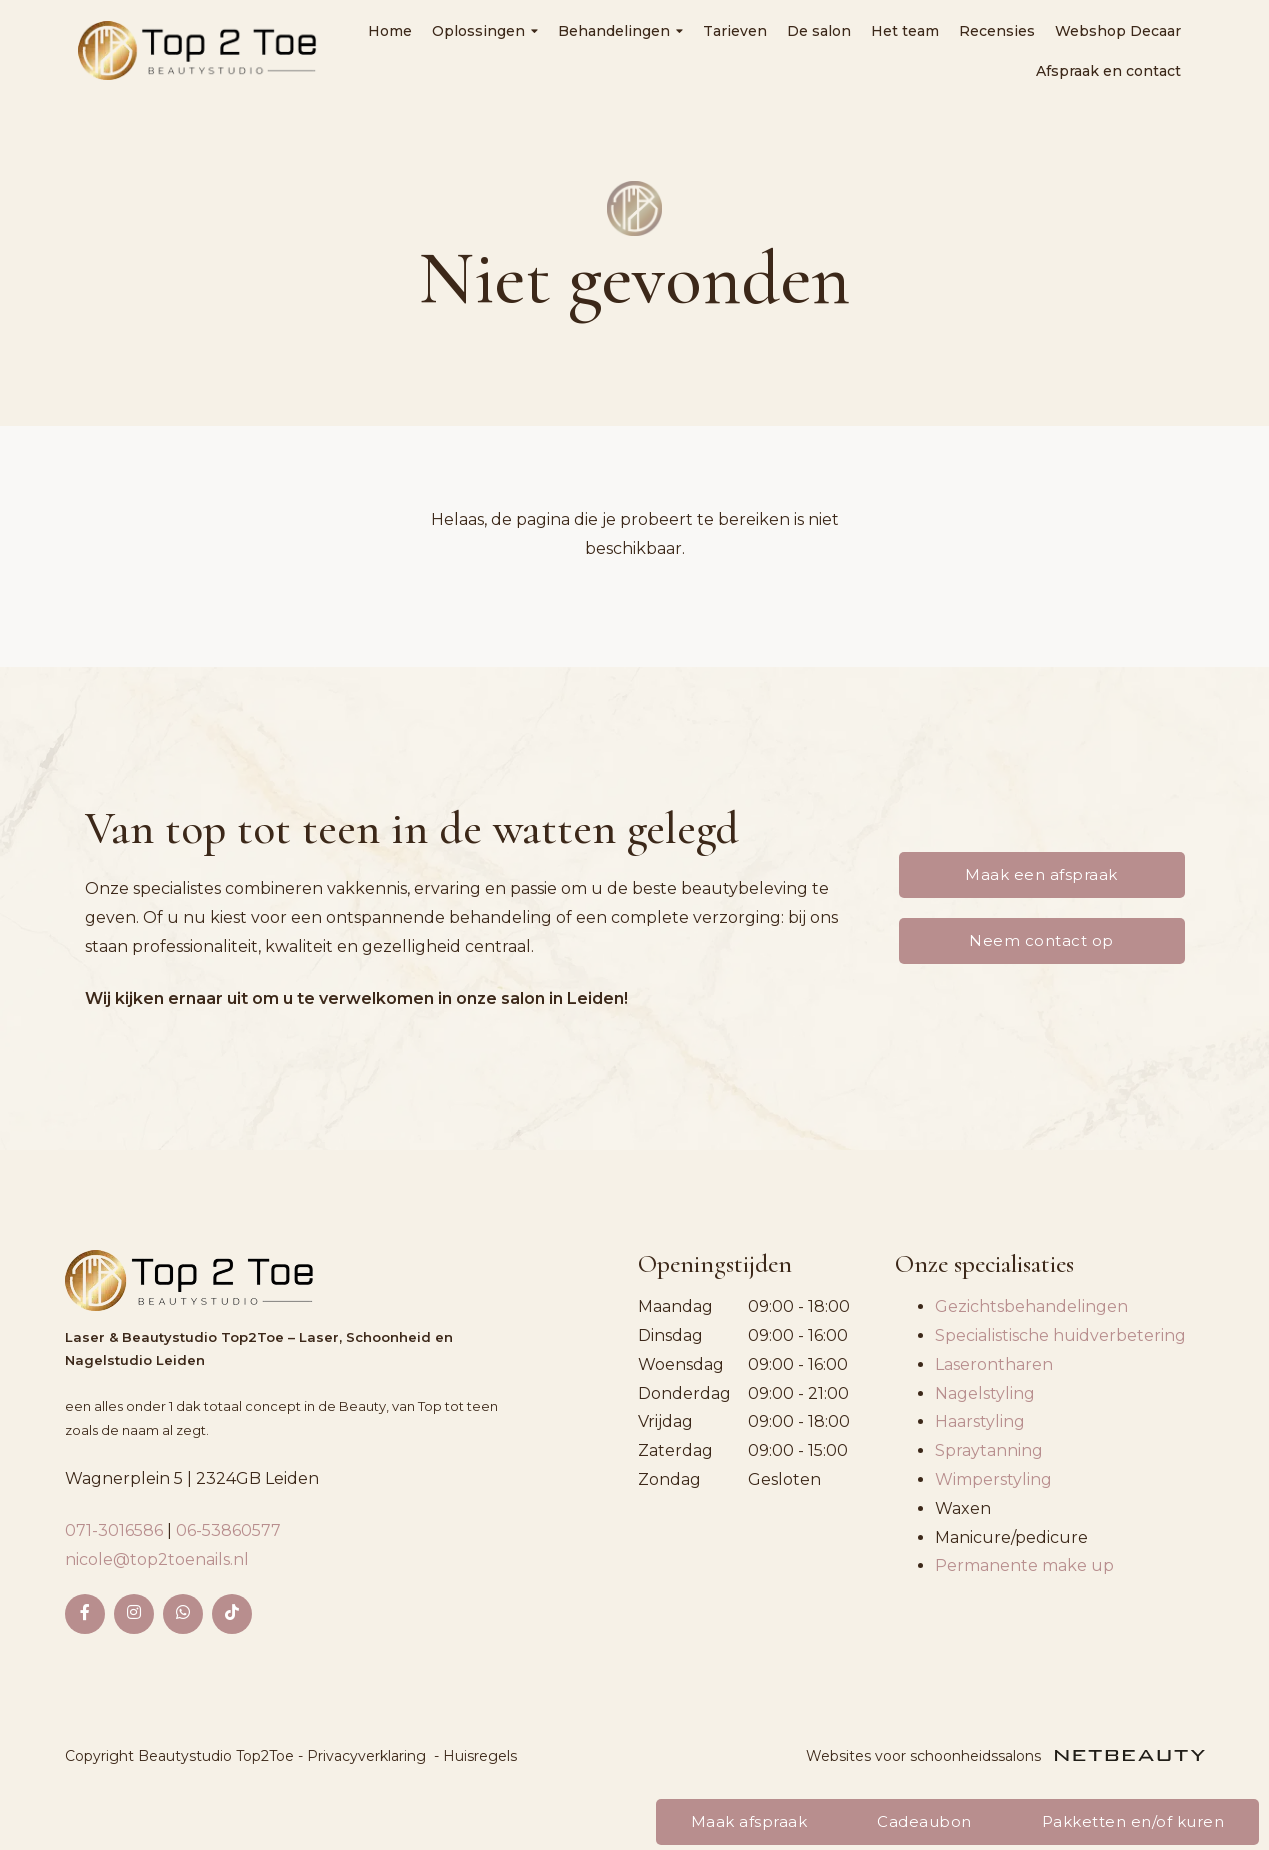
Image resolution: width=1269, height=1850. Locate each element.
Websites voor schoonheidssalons (1005, 1756)
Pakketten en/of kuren (1133, 1821)
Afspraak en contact (1108, 71)
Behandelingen (620, 31)
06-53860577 (228, 1530)
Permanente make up (1024, 1565)
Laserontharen (994, 1364)
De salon (819, 31)
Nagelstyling (985, 1393)
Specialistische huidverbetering (1060, 1335)
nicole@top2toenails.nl (157, 1559)
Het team (905, 31)
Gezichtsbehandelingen (1031, 1306)
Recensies (997, 31)
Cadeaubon (924, 1821)
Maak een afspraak (1041, 874)
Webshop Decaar (1118, 31)
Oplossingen (485, 31)
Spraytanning (989, 1450)
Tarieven (735, 31)
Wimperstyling (993, 1479)
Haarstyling (980, 1421)
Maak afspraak (749, 1821)
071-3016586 (116, 1530)
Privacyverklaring (366, 1756)
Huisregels (480, 1756)
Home (390, 31)
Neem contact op (1041, 940)
